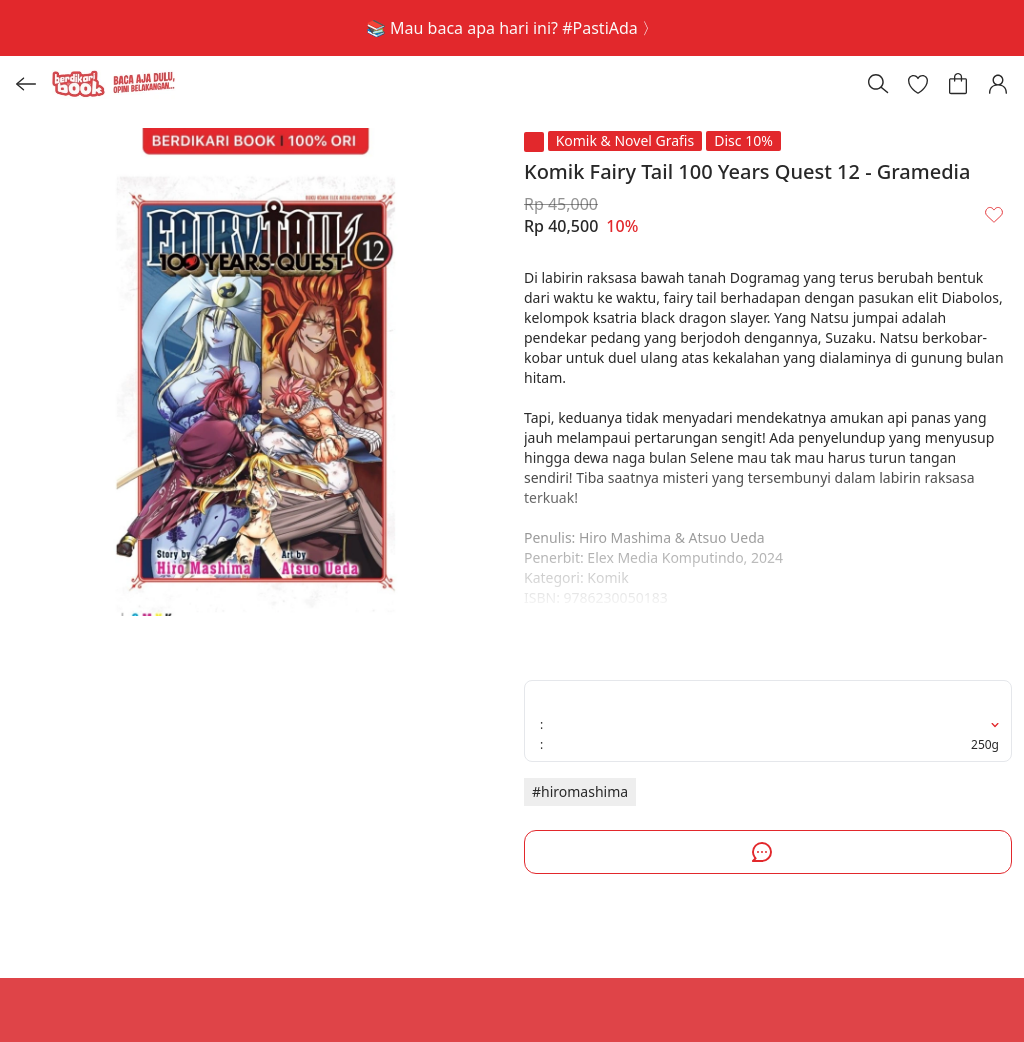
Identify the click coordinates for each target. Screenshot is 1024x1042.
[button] (918, 84)
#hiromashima (580, 791)
